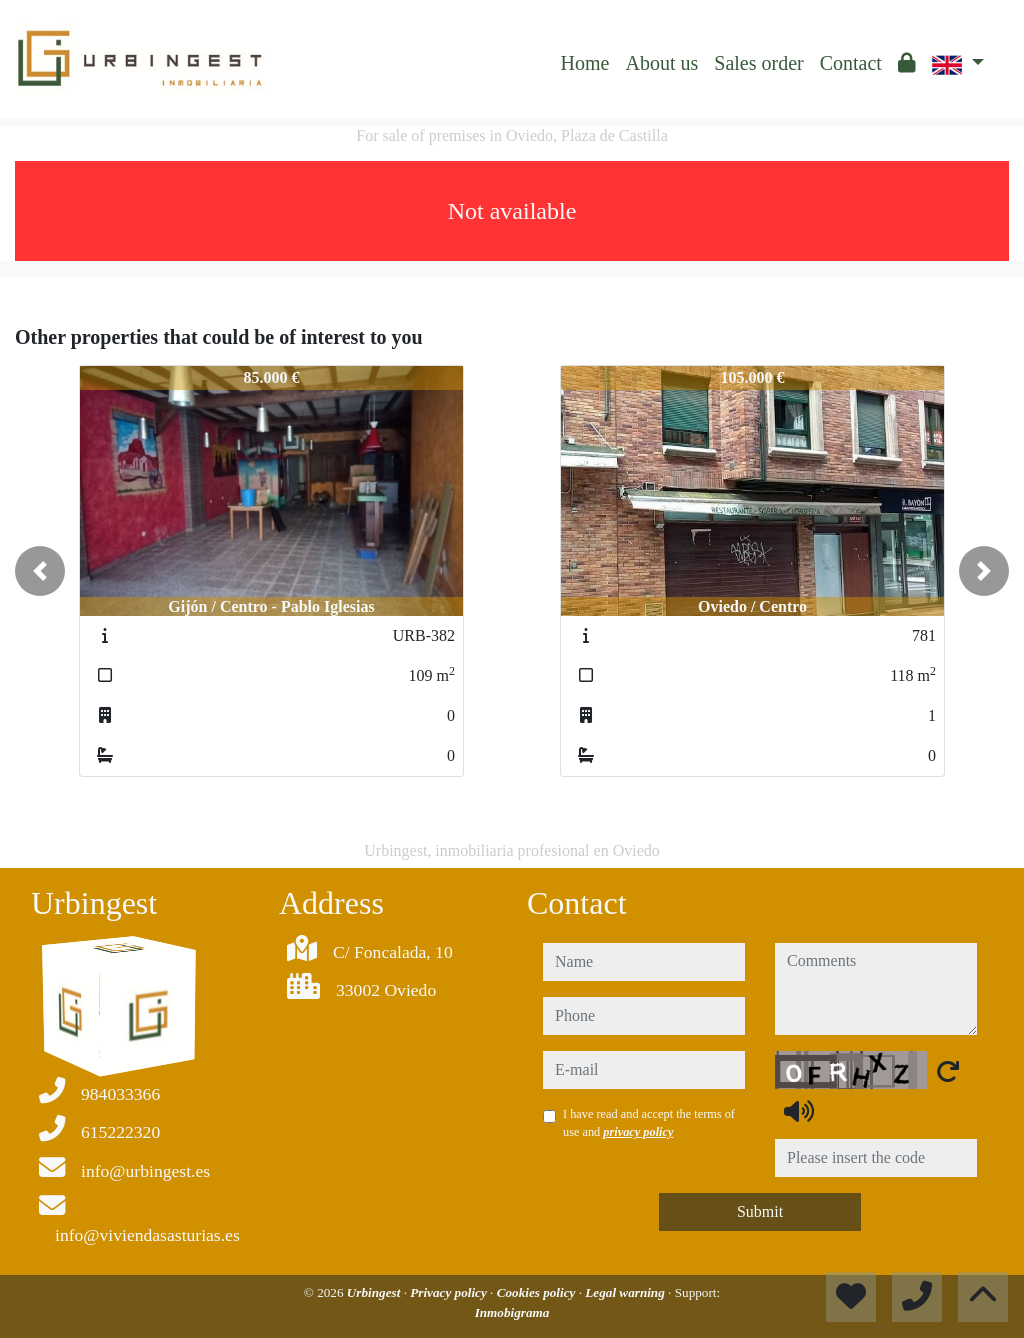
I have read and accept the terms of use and (649, 1123)
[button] (40, 571)
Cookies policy (538, 1292)
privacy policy (638, 1132)
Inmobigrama (512, 1312)
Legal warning (626, 1292)
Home (585, 63)
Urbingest (375, 1292)
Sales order (758, 63)
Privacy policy (450, 1292)
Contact (851, 63)
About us (661, 63)
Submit (760, 1211)
